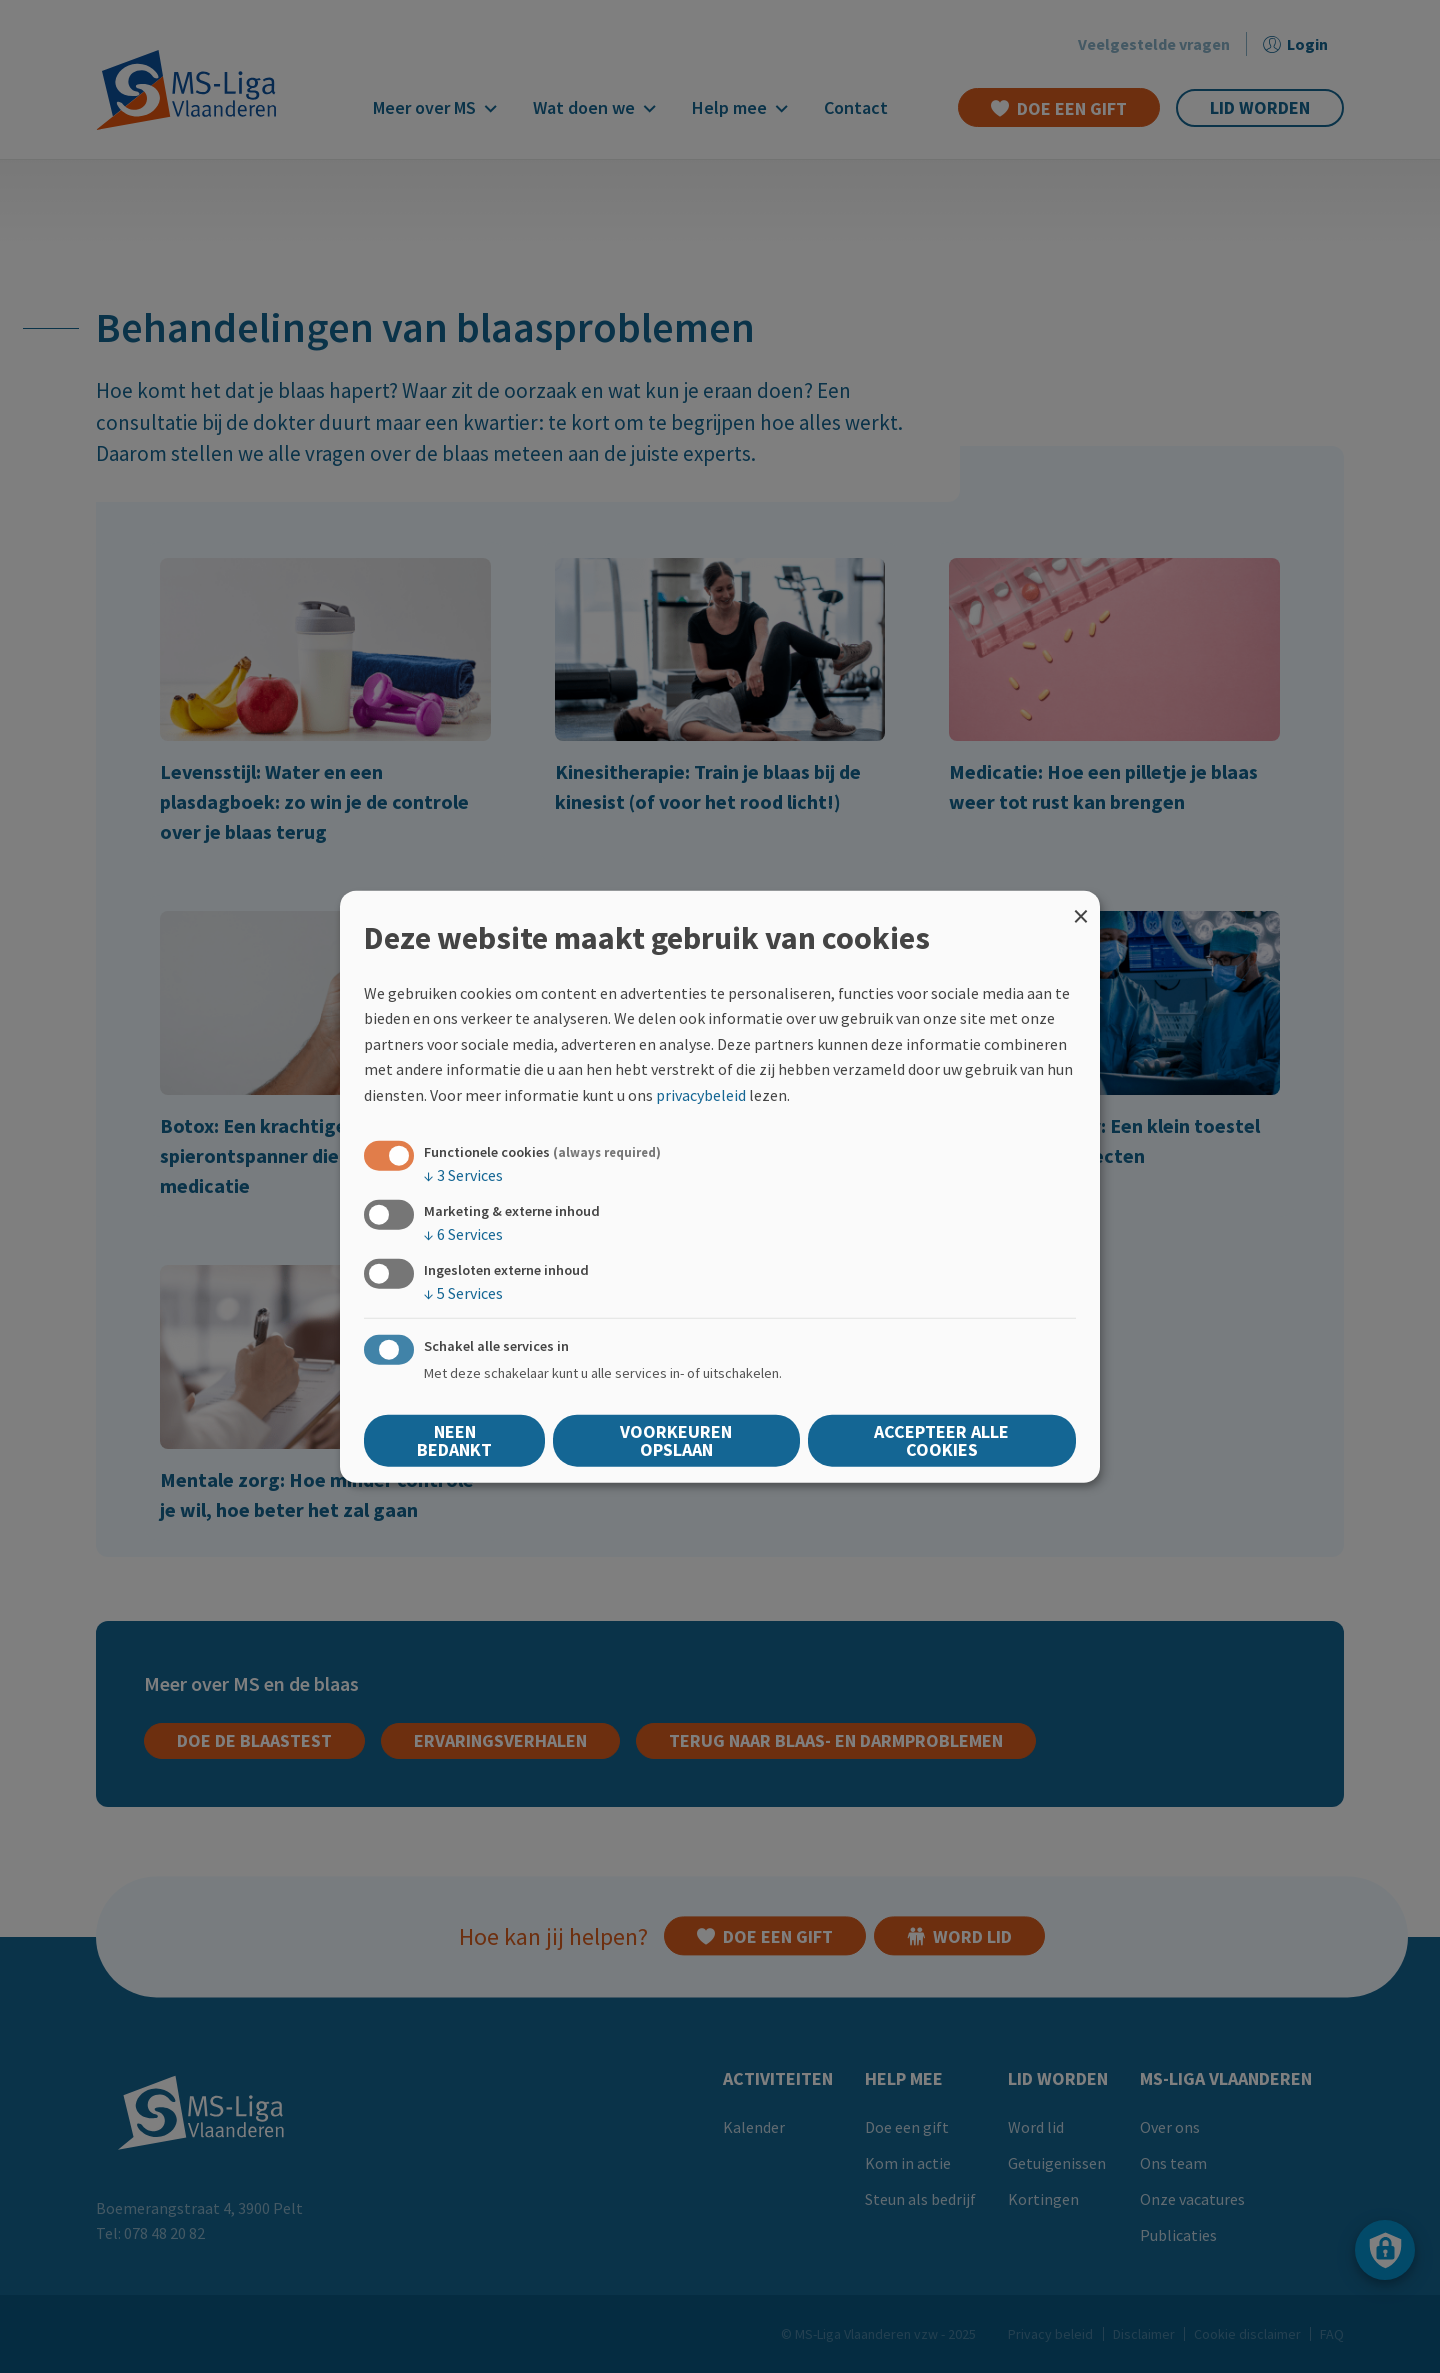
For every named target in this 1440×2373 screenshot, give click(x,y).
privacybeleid (701, 1095)
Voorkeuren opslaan (676, 1440)
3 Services (463, 1174)
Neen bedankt (454, 1440)
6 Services (463, 1233)
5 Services (463, 1293)
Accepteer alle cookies (941, 1440)
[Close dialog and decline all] (1081, 902)
